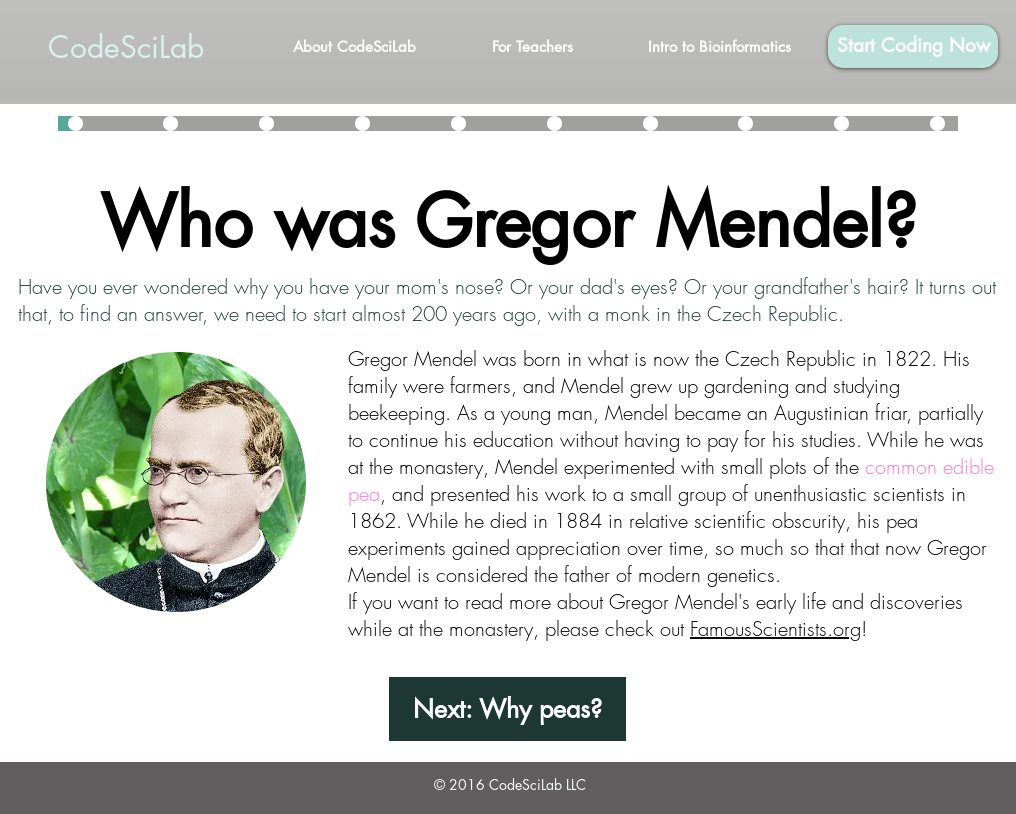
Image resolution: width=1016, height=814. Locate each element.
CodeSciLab (126, 47)
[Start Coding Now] (913, 46)
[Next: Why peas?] (507, 709)
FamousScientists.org (775, 628)
